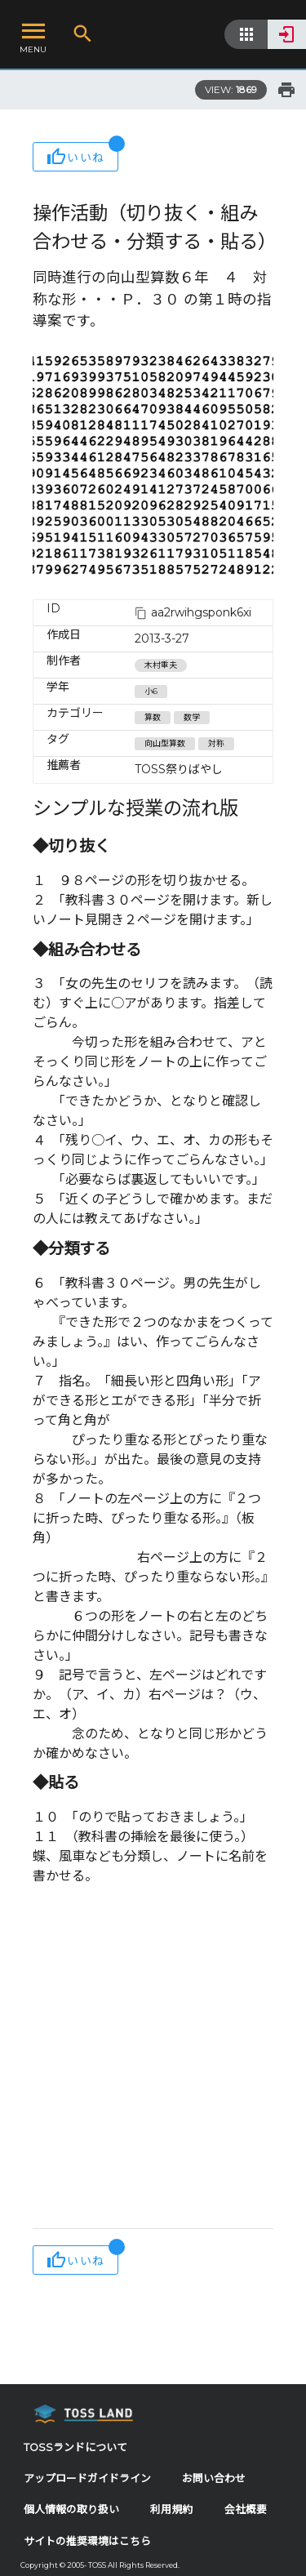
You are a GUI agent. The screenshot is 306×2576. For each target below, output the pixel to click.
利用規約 (171, 2509)
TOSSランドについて (75, 2447)
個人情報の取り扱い (71, 2509)
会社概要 (245, 2509)
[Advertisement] (153, 2059)
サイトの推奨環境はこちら (87, 2541)
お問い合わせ (214, 2478)
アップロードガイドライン (87, 2478)
